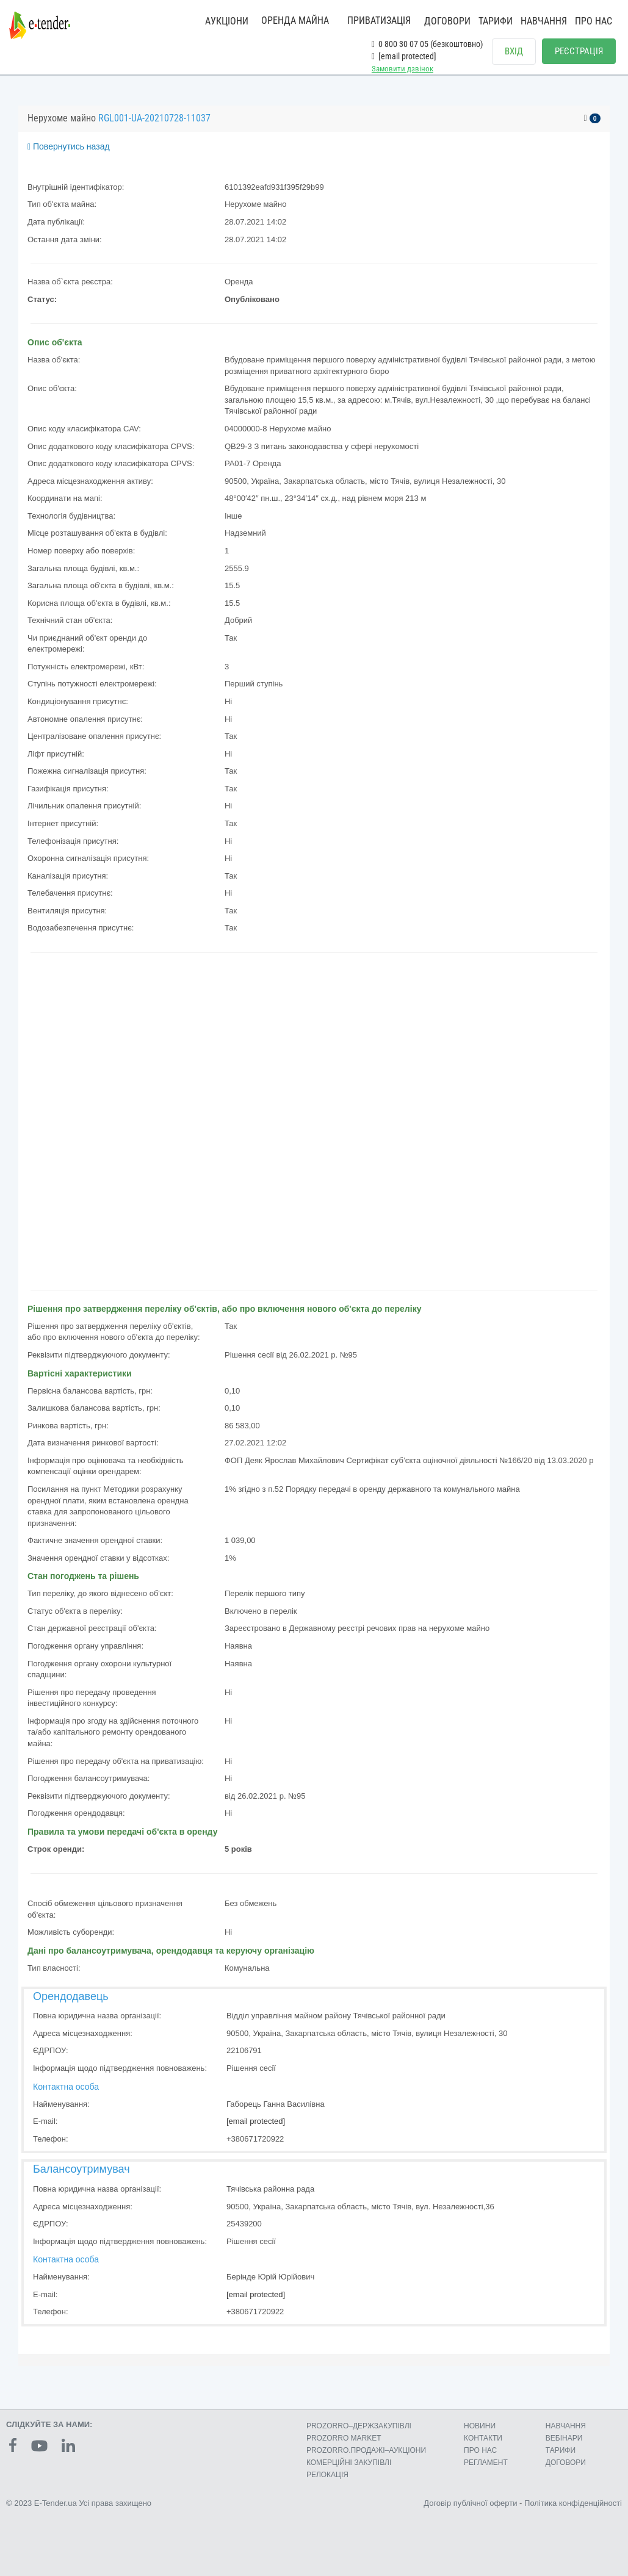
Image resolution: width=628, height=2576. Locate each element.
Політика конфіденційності (573, 2503)
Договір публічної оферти (470, 2503)
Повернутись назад (68, 146)
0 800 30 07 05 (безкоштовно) (427, 44)
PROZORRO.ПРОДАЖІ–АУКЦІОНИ (366, 2450)
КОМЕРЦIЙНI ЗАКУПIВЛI (348, 2462)
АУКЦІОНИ (226, 21)
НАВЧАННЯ (544, 21)
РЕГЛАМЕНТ (486, 2462)
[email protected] (255, 2121)
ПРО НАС (593, 21)
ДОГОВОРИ (447, 21)
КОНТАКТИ (483, 2438)
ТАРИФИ (495, 21)
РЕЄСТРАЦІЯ (579, 51)
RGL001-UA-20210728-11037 (154, 118)
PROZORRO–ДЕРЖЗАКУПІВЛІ (358, 2426)
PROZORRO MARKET (343, 2438)
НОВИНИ (480, 2426)
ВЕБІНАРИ (564, 2438)
